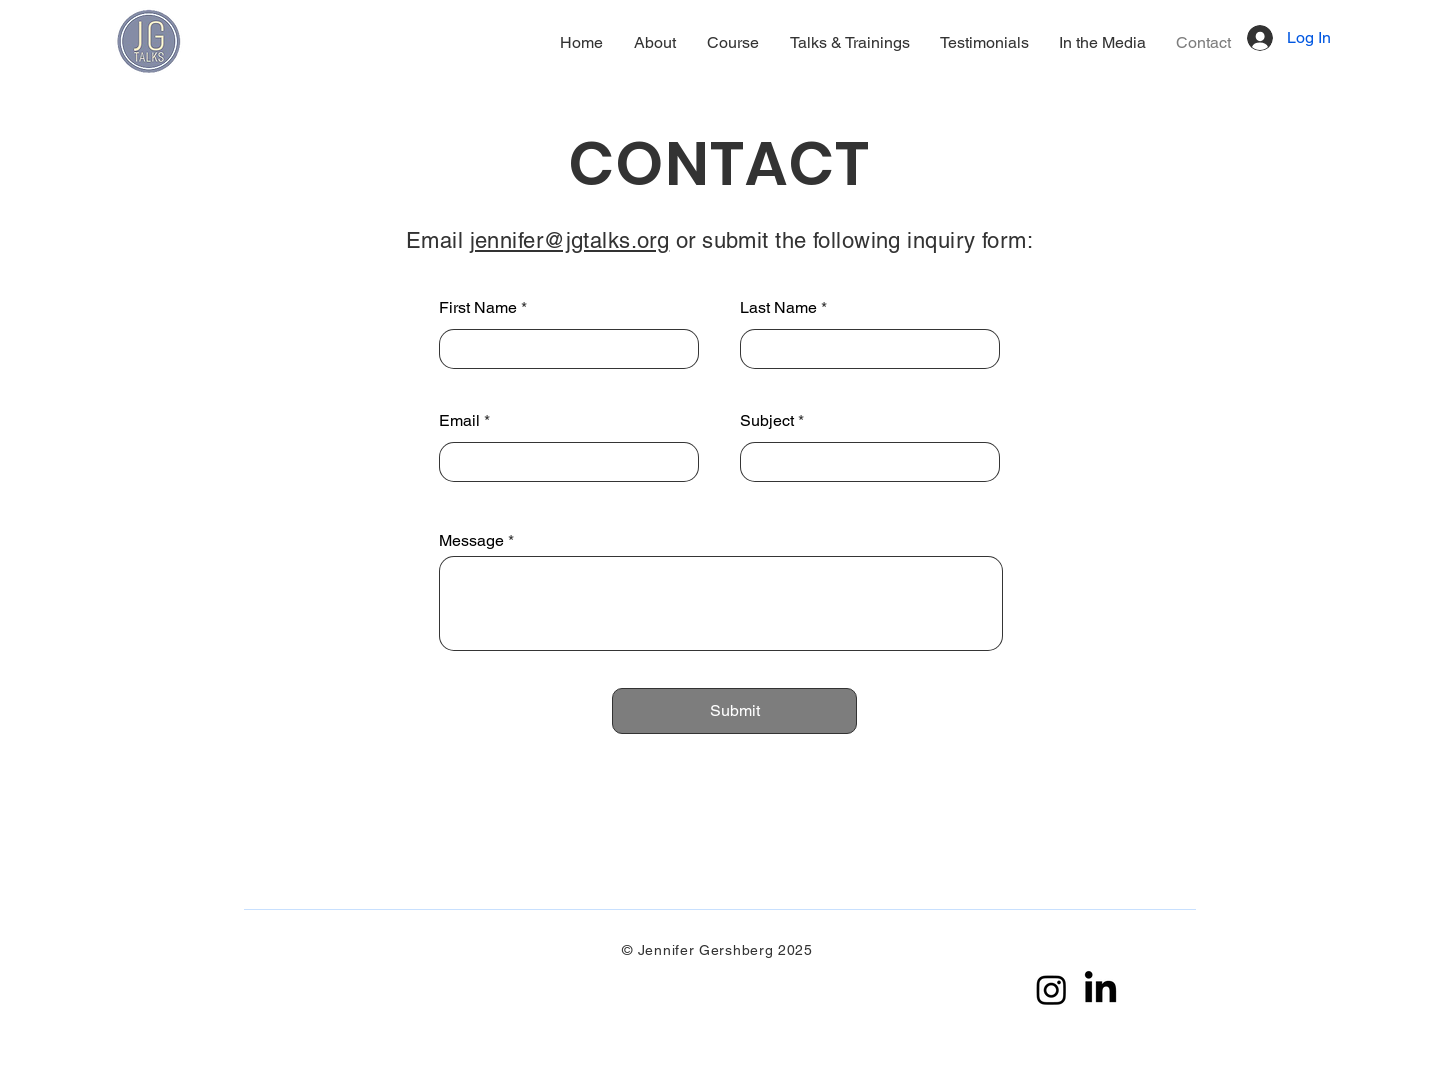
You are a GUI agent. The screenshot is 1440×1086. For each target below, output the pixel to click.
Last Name (778, 308)
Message (471, 541)
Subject (767, 421)
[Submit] (734, 711)
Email (459, 421)
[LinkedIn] (1100, 989)
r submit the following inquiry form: (860, 240)
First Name (478, 308)
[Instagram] (1051, 989)
